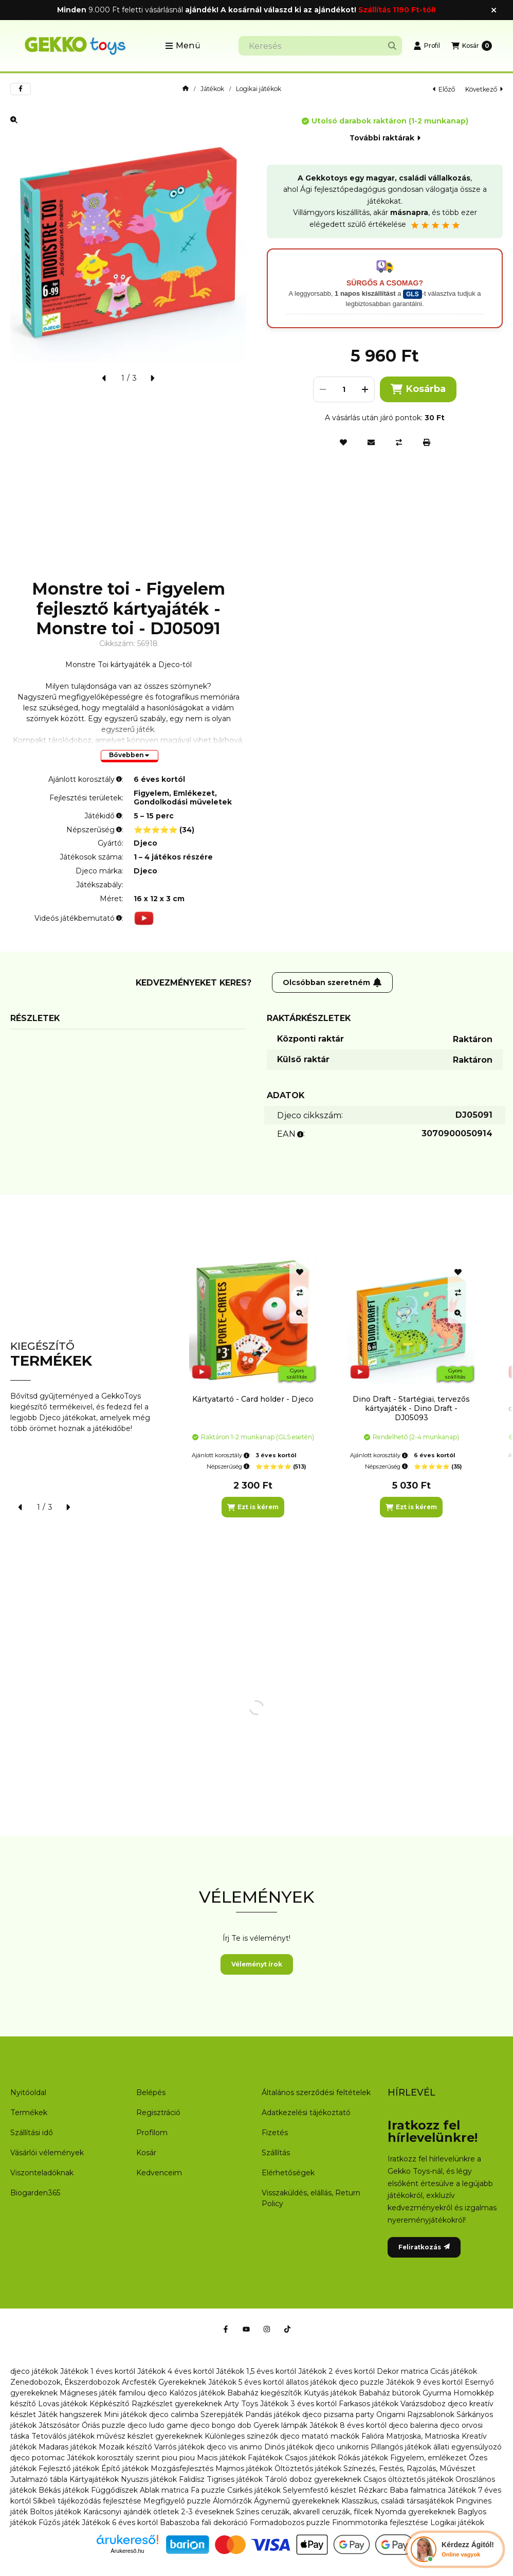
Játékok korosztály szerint (113, 2457)
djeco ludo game (157, 2425)
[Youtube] (246, 2329)
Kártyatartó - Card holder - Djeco (253, 1399)
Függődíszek (114, 2490)
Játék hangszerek (70, 2414)
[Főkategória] (185, 89)
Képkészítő (109, 2403)
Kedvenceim (159, 2172)
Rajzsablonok (430, 2414)
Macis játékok (221, 2457)
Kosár (146, 2152)
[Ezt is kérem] (253, 1507)
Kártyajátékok (94, 2479)
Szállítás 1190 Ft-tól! (396, 9)
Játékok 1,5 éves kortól (256, 2371)
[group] (341, 1387)
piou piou (178, 2457)
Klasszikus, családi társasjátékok (397, 2501)
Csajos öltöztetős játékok (408, 2479)
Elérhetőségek (288, 2172)
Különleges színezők (241, 2436)
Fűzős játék (59, 2522)
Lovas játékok (62, 2403)
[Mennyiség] (344, 389)
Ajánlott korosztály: (221, 1455)
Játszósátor (59, 2425)
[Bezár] (494, 10)
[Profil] (427, 45)
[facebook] (20, 89)
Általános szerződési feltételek (316, 2092)
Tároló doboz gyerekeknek (313, 2479)
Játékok (212, 89)
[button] (182, 45)
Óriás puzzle (103, 2425)
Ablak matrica (164, 2490)
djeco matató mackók (319, 2436)
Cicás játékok (453, 2371)
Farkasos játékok (368, 2403)
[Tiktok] (287, 2329)
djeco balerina (413, 2425)
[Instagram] (266, 2329)
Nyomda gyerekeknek (415, 2511)
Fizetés (275, 2132)
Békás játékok (64, 2490)
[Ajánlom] (371, 442)
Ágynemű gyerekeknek (296, 2501)
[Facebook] (225, 2329)
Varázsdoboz (424, 2403)
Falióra (372, 2436)
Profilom (152, 2132)
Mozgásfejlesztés (182, 2468)
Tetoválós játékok (63, 2436)
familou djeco (143, 2393)
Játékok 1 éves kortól (97, 2371)
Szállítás (276, 2152)
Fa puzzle (208, 2490)
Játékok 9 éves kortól (424, 2382)
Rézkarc (373, 2490)
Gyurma (437, 2393)
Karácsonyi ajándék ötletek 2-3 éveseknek (158, 2511)
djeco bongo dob (220, 2425)
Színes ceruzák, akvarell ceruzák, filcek (304, 2511)
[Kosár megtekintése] (471, 45)
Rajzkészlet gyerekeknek (177, 2403)
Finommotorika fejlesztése (380, 2522)
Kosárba (418, 389)
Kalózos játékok (197, 2393)
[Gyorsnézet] (299, 1313)
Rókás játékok (363, 2457)
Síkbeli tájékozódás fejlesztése (87, 2501)
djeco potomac (37, 2457)
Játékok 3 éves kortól (298, 2403)
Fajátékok (265, 2457)
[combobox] (320, 45)
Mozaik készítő (125, 2447)
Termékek (28, 2112)
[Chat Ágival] (455, 2549)
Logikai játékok (258, 89)
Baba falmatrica (418, 2490)
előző (444, 89)
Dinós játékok (288, 2447)
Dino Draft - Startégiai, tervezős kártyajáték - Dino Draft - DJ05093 (411, 1408)
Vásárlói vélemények (47, 2152)
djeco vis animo (234, 2447)
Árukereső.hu (127, 2551)
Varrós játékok (179, 2447)
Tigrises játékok (235, 2479)
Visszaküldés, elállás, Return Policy (311, 2198)
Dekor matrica (402, 2371)
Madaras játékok (68, 2447)
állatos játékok (311, 2382)
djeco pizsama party (338, 2414)
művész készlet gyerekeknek (150, 2436)
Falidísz (192, 2479)
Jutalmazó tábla (38, 2479)
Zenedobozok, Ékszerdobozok (65, 2382)
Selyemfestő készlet (319, 2490)
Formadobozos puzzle (290, 2522)
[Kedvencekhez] (343, 442)
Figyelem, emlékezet (428, 2457)
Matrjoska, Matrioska (423, 2436)
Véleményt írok (256, 1964)
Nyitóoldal (28, 2092)
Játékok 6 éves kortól (120, 2522)
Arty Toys (241, 2403)
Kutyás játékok (330, 2393)
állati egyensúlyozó (467, 2447)
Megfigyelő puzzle (177, 2501)
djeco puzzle (361, 2382)
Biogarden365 (35, 2192)
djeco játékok (34, 2371)
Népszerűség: (228, 1466)
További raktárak (385, 137)
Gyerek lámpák (280, 2425)
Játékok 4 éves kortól (175, 2371)
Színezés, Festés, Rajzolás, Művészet (409, 2468)
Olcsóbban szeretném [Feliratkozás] (332, 982)
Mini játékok (125, 2414)
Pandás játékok (272, 2414)
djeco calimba (173, 2414)
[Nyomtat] (426, 442)
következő (484, 89)
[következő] (152, 378)
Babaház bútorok (389, 2393)
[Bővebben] (129, 756)
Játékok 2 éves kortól (336, 2371)
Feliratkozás (424, 2247)
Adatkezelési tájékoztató (306, 2112)
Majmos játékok (243, 2468)
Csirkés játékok (254, 2490)
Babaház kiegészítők (264, 2393)
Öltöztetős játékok (307, 2468)
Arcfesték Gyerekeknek (164, 2382)
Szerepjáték (221, 2414)
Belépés (151, 2092)
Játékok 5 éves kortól (246, 2382)
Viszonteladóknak (42, 2172)
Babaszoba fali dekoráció (204, 2522)
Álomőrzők (232, 2501)
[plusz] (365, 389)
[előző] (104, 378)
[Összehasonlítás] (399, 442)
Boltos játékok (55, 2511)
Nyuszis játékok (149, 2479)
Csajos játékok (310, 2457)
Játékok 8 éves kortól (348, 2425)
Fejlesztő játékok (69, 2468)
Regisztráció (158, 2112)
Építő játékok (125, 2468)
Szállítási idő (31, 2132)
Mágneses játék (88, 2393)
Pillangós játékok (401, 2447)
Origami (390, 2414)
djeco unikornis (342, 2447)
